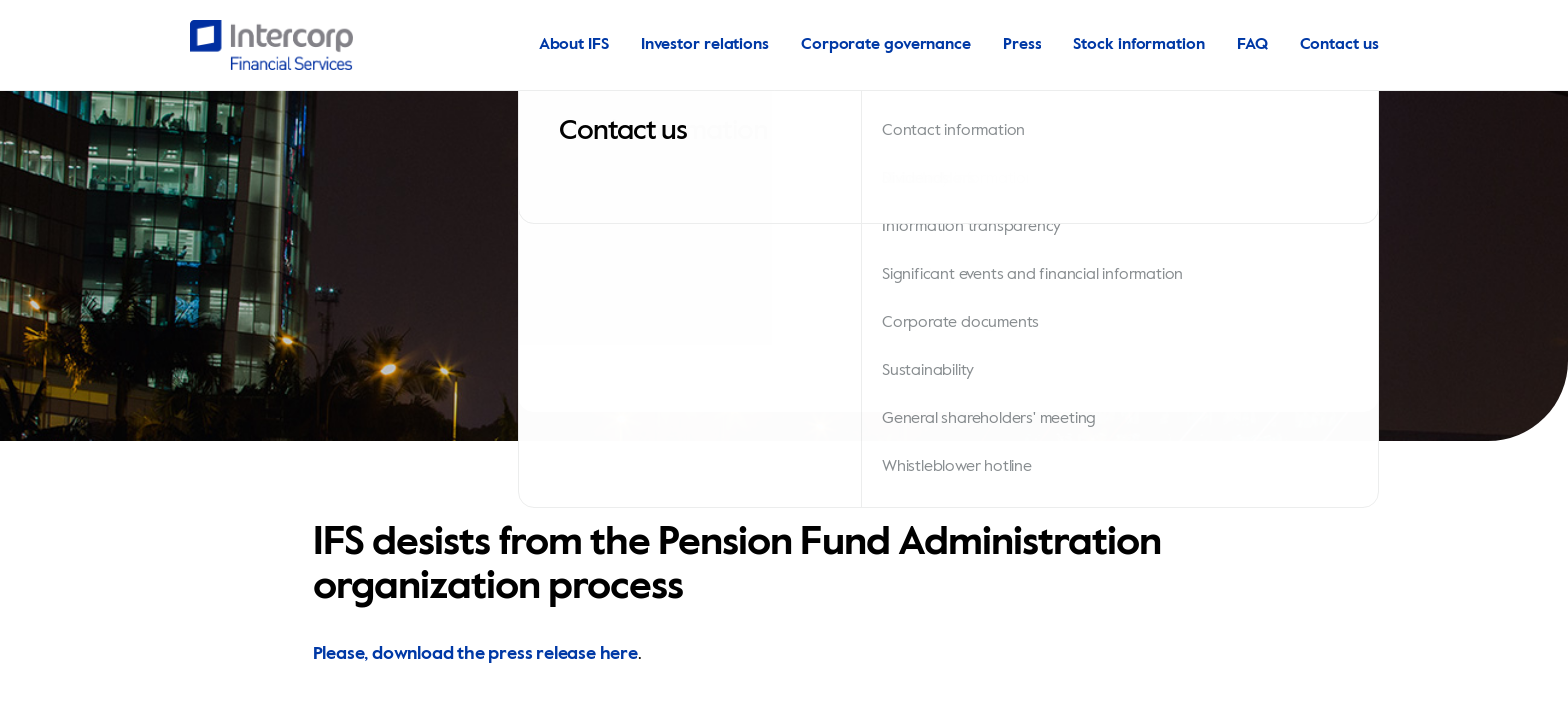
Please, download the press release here (475, 654)
